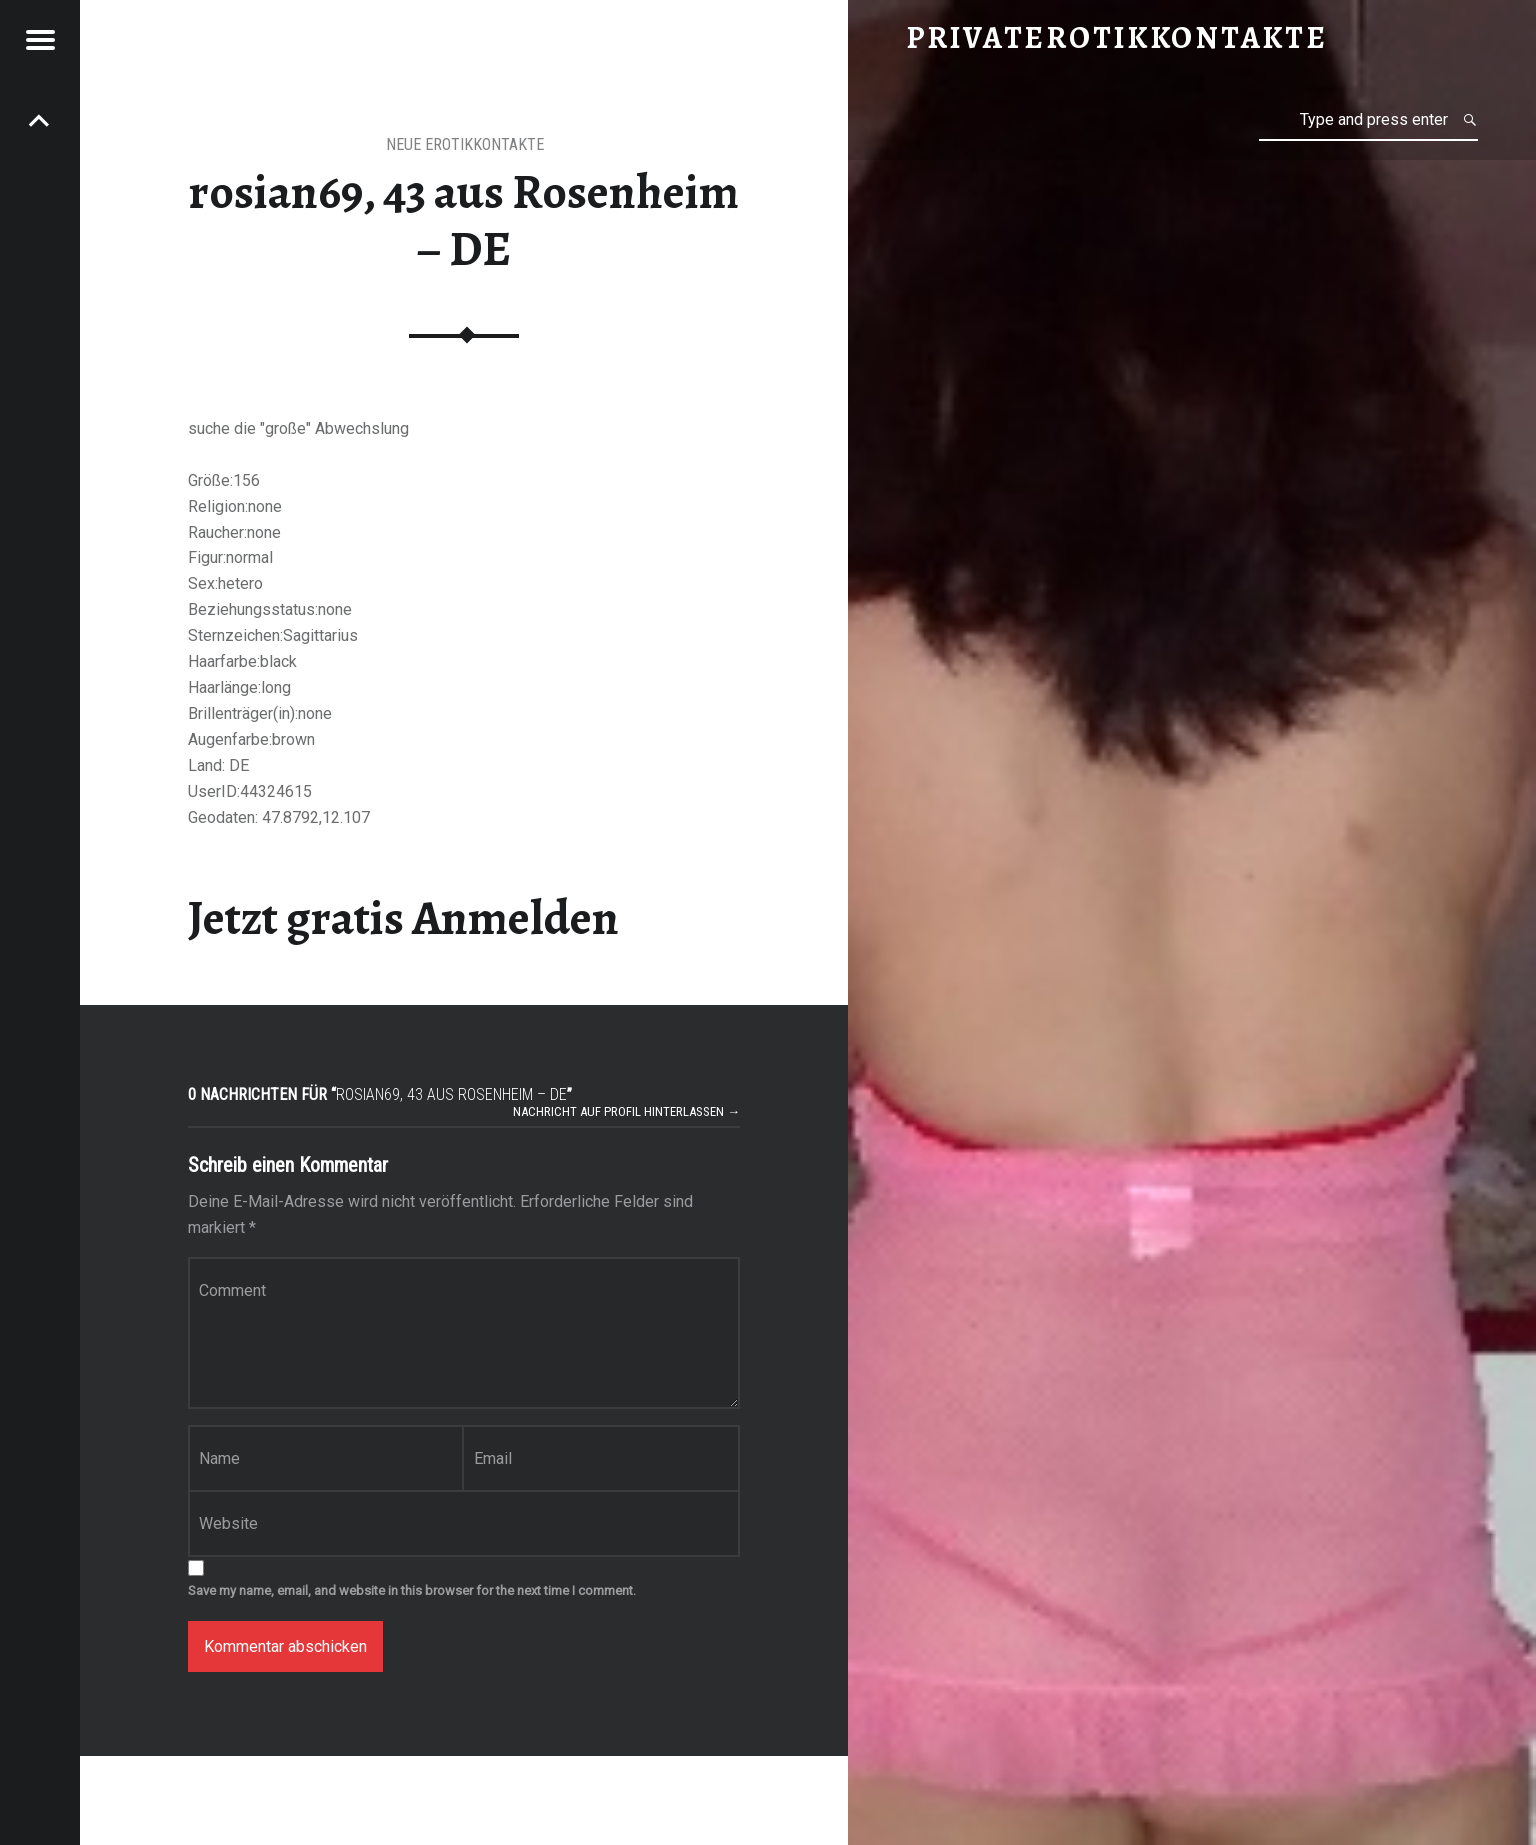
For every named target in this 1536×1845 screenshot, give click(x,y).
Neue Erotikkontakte (465, 144)
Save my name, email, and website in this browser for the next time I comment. (412, 1590)
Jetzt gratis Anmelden (403, 918)
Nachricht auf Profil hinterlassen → (626, 1111)
